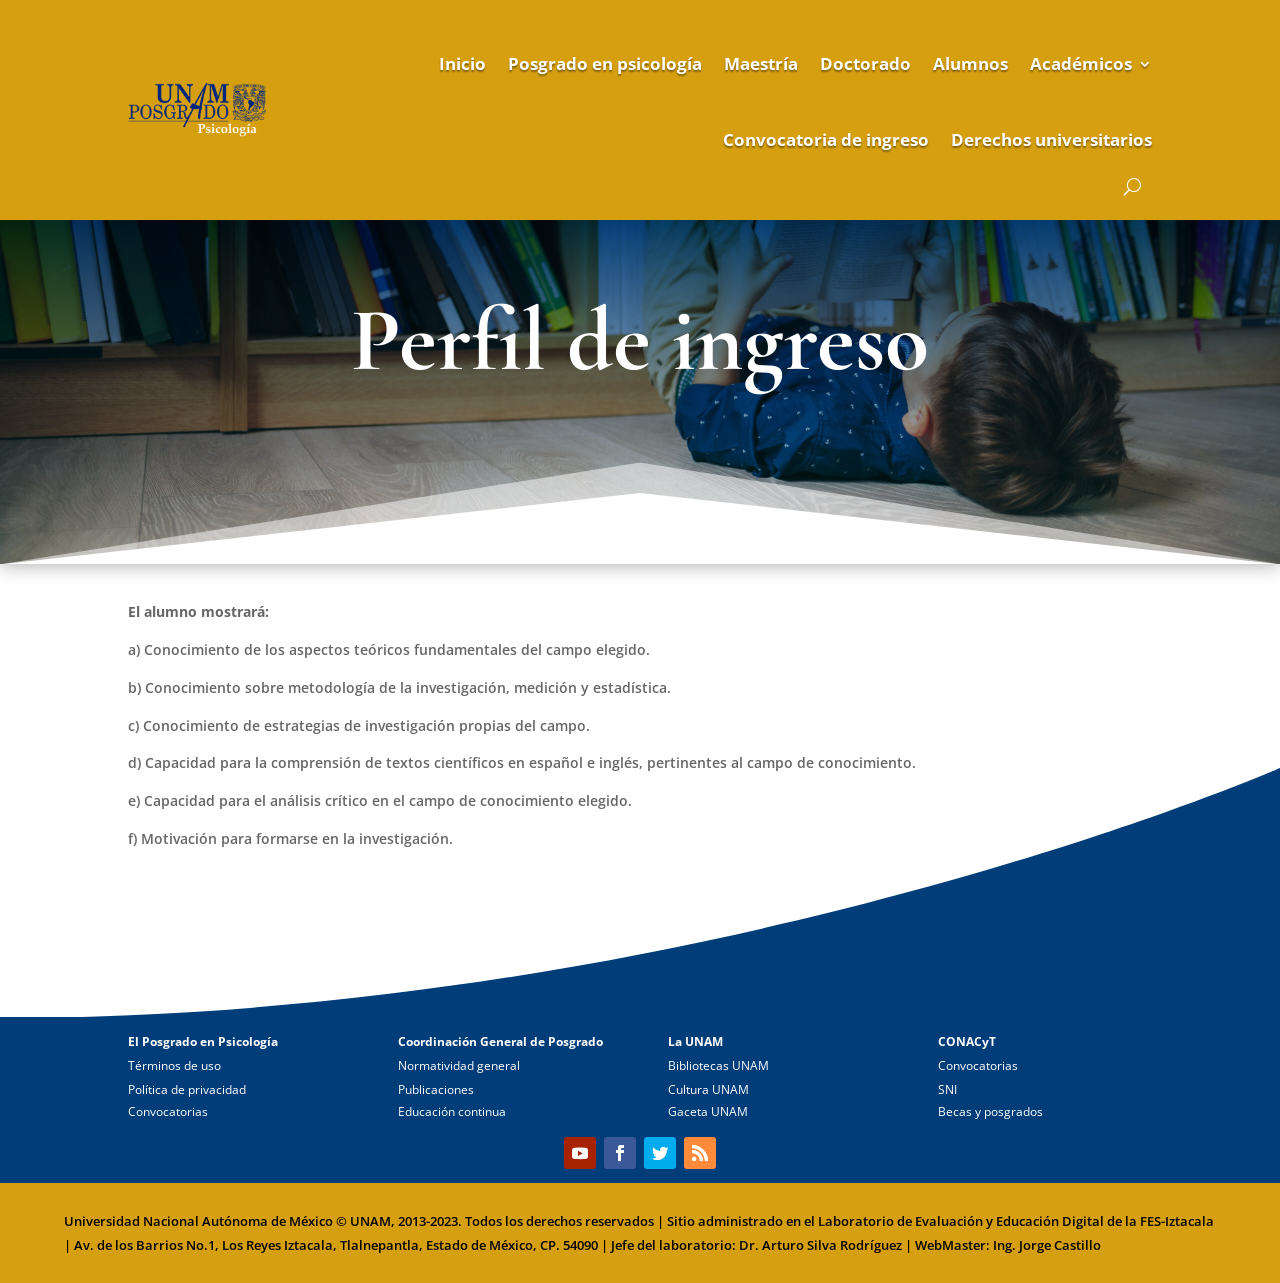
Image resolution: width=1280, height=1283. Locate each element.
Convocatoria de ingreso (826, 139)
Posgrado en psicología (605, 63)
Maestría (761, 63)
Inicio (462, 63)
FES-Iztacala (1177, 1221)
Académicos (1081, 63)
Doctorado (865, 63)
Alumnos (970, 63)
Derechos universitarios (1051, 139)
